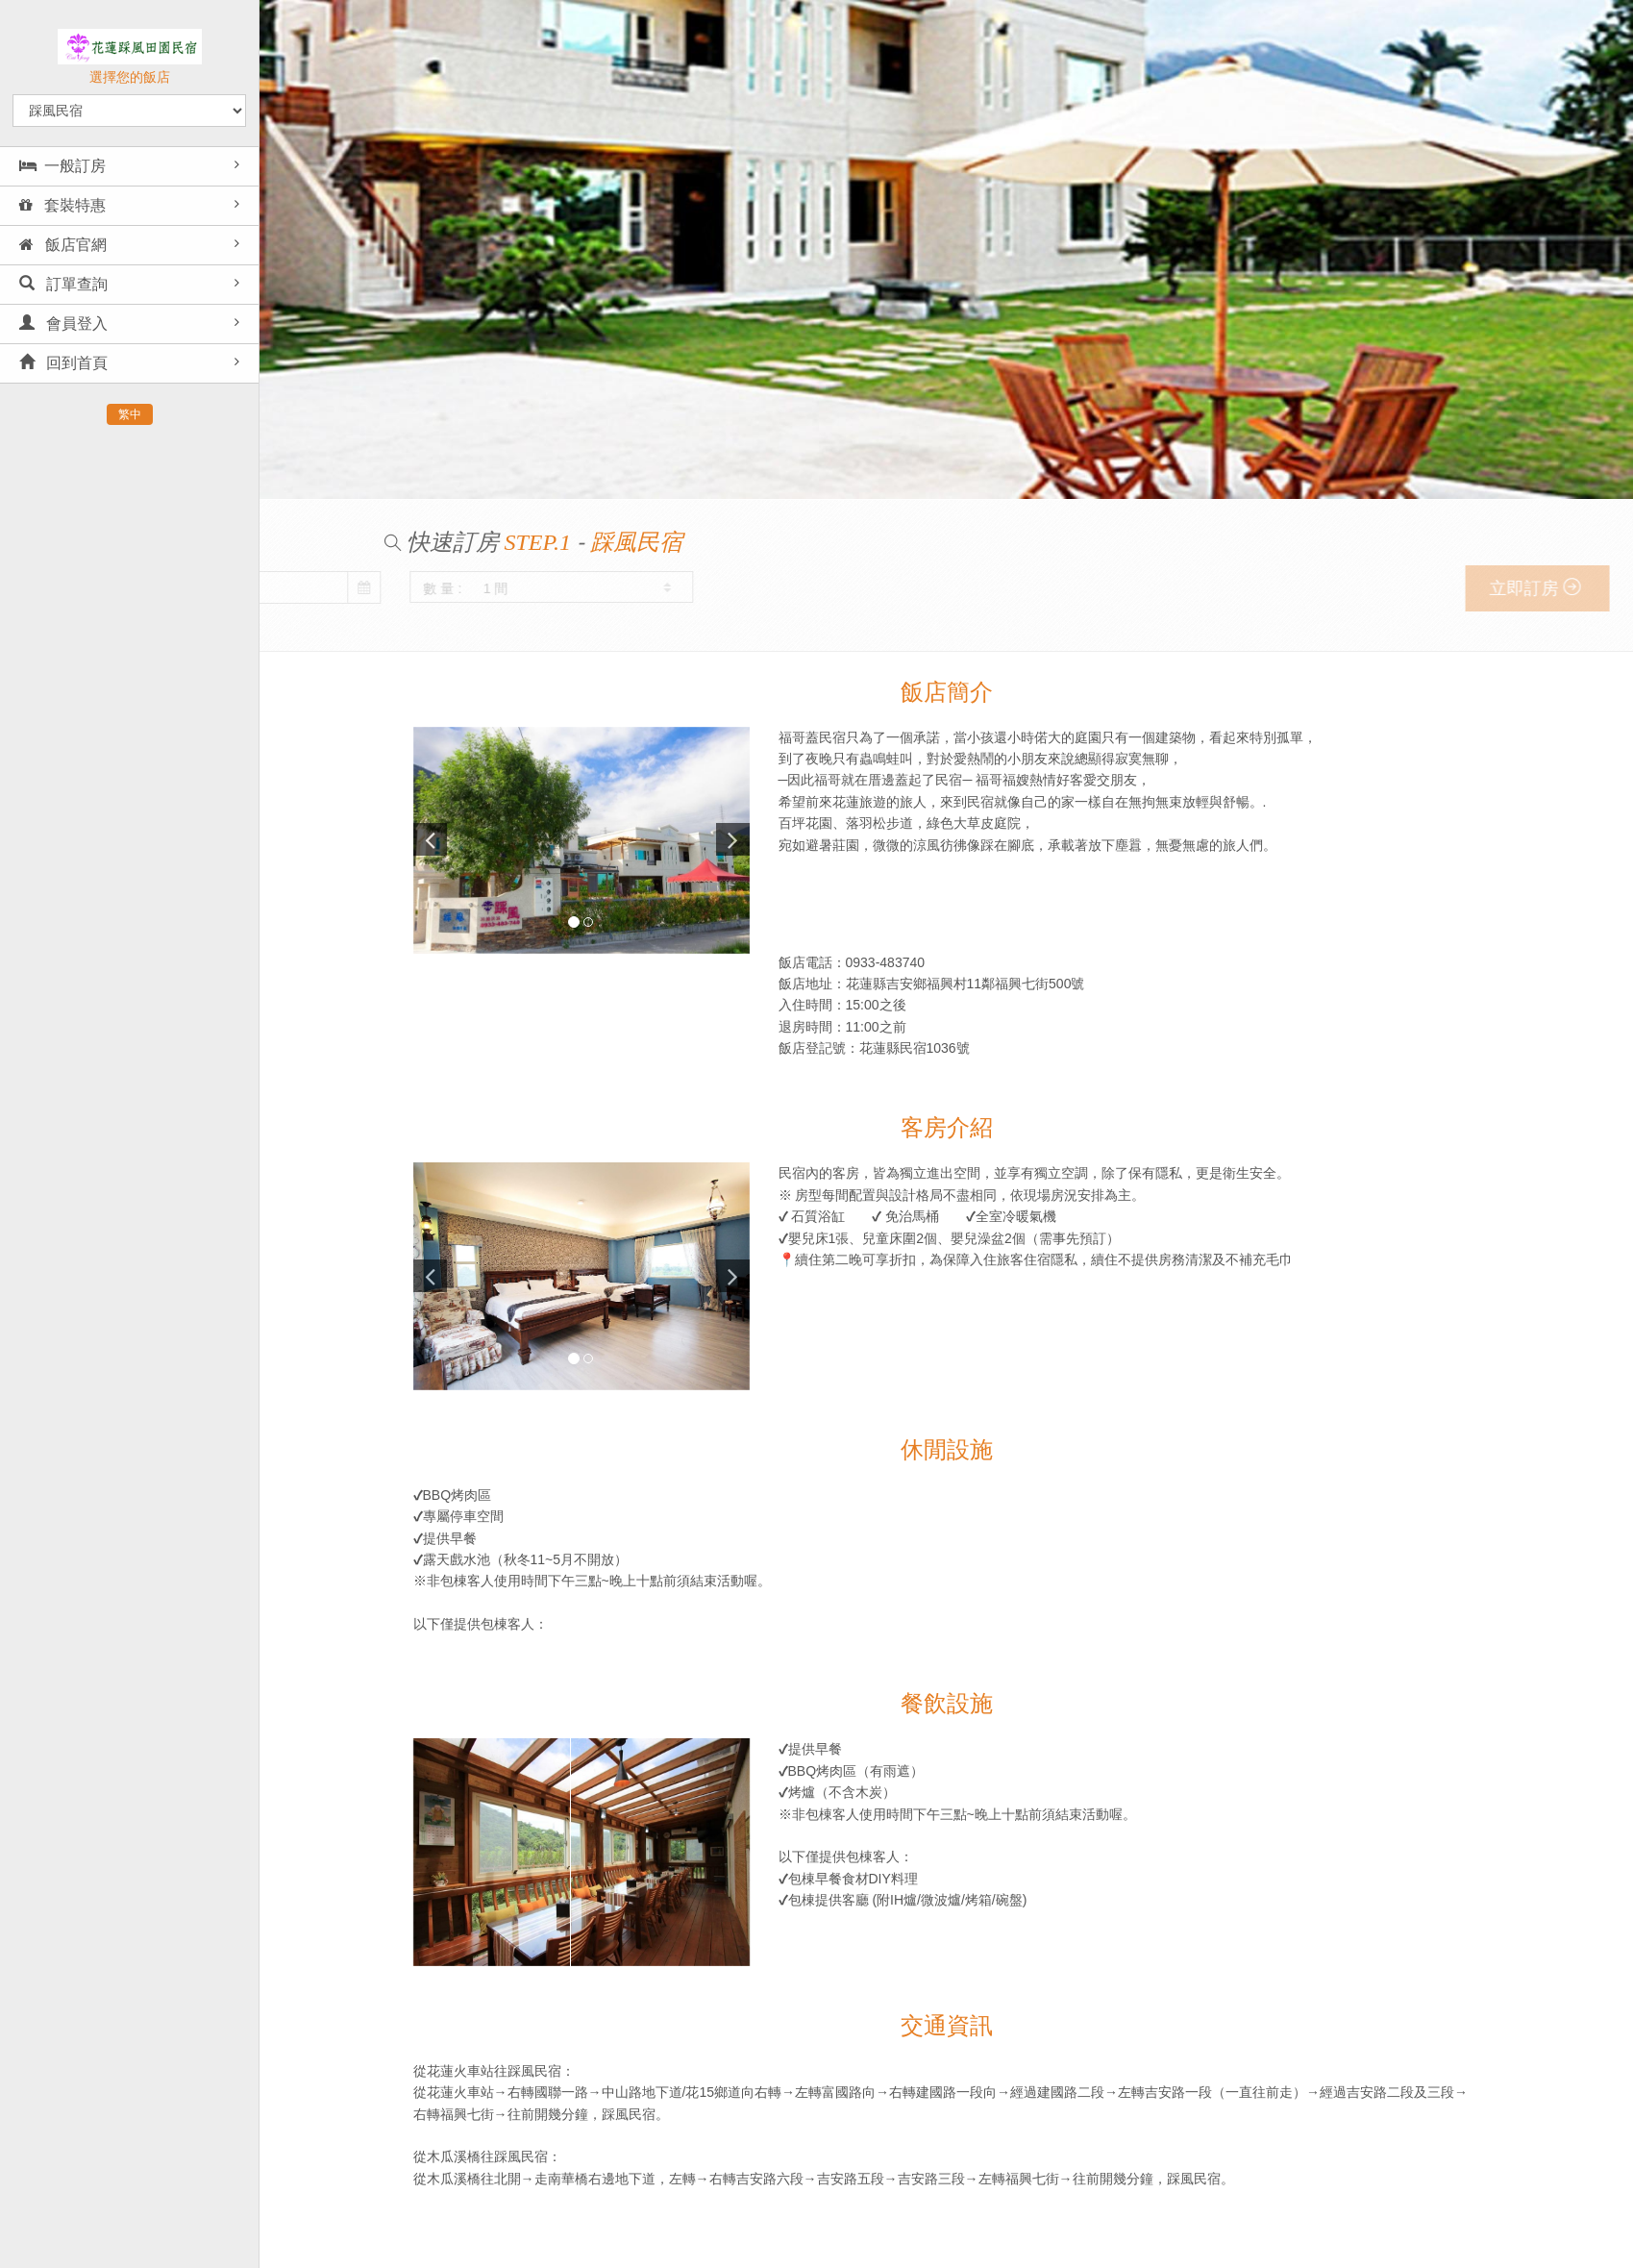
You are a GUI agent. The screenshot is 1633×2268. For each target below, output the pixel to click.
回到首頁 (63, 363)
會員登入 (63, 323)
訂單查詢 (63, 284)
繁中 (129, 414)
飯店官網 (63, 245)
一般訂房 (62, 166)
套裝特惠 (62, 205)
